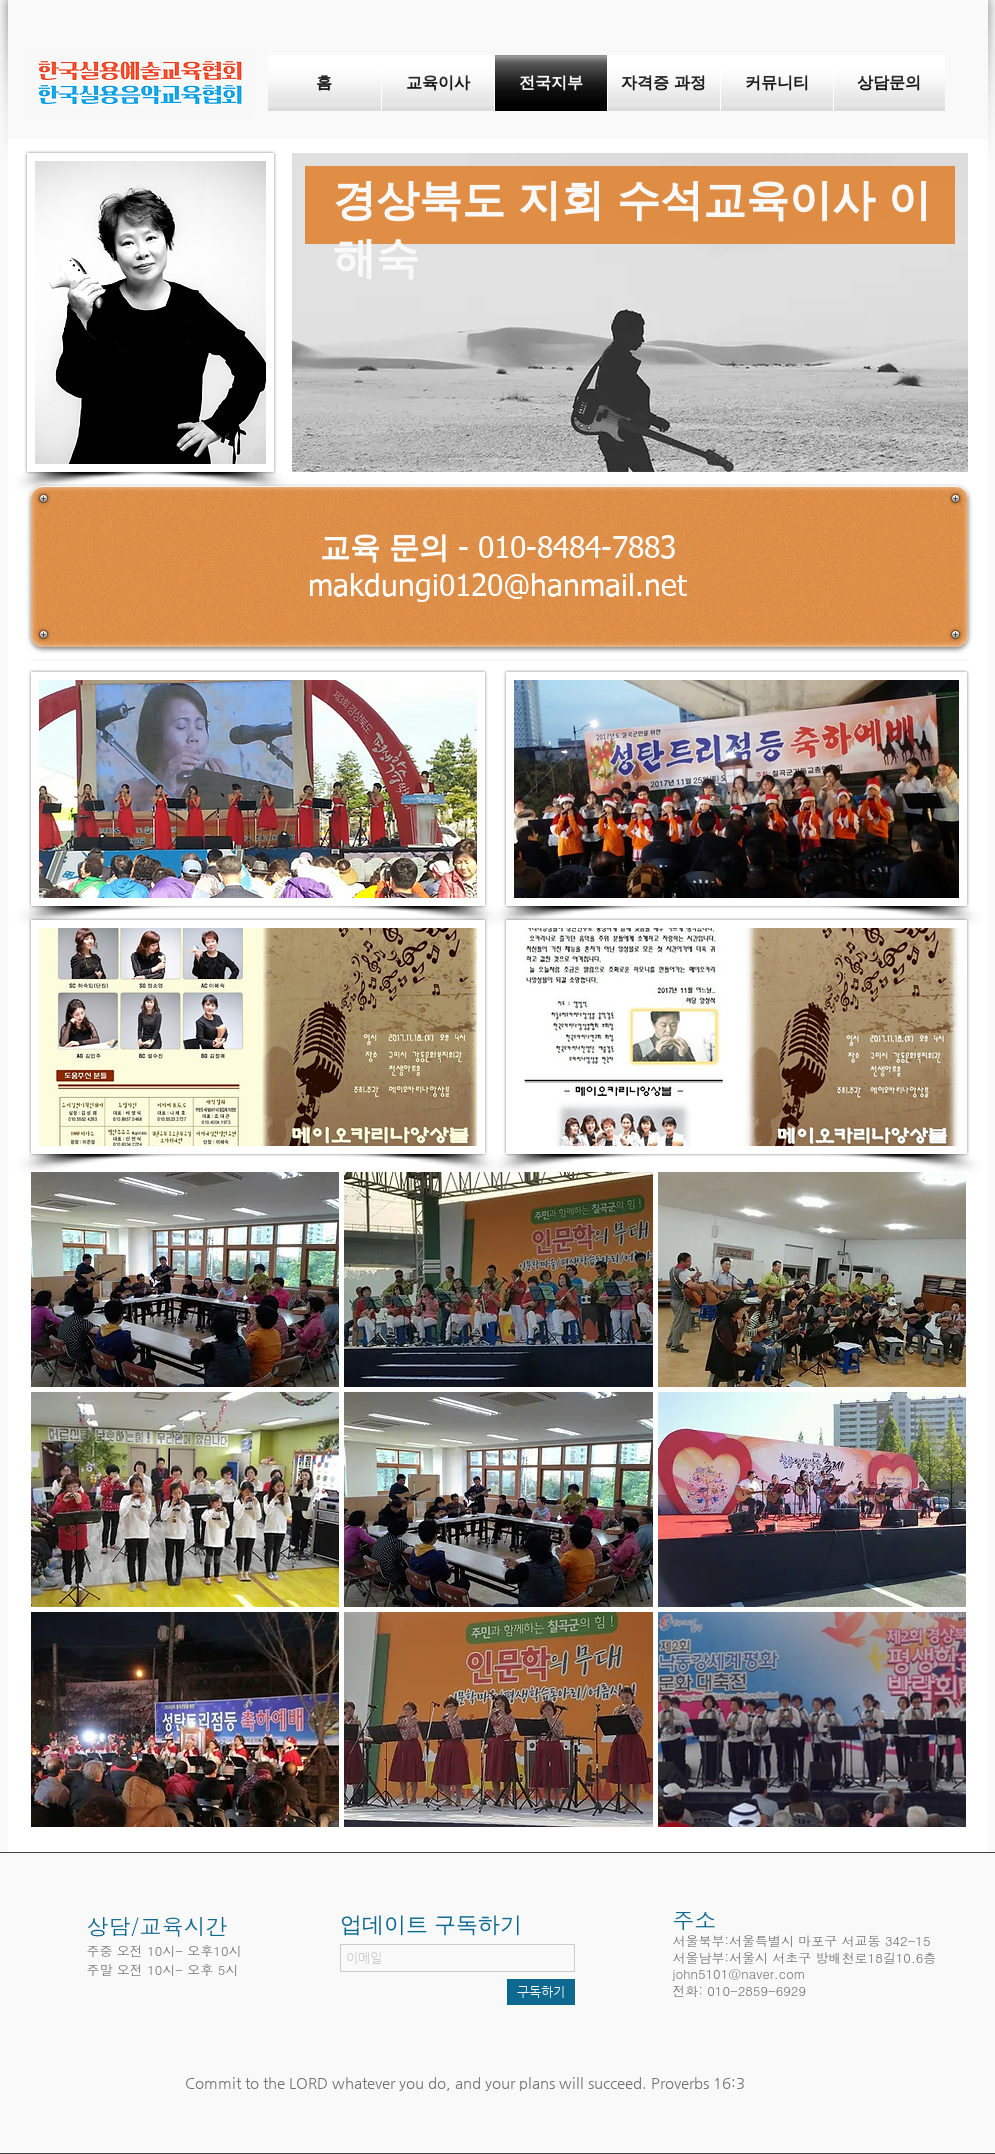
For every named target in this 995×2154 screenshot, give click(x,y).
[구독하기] (541, 1992)
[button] (185, 1279)
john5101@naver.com (739, 1973)
